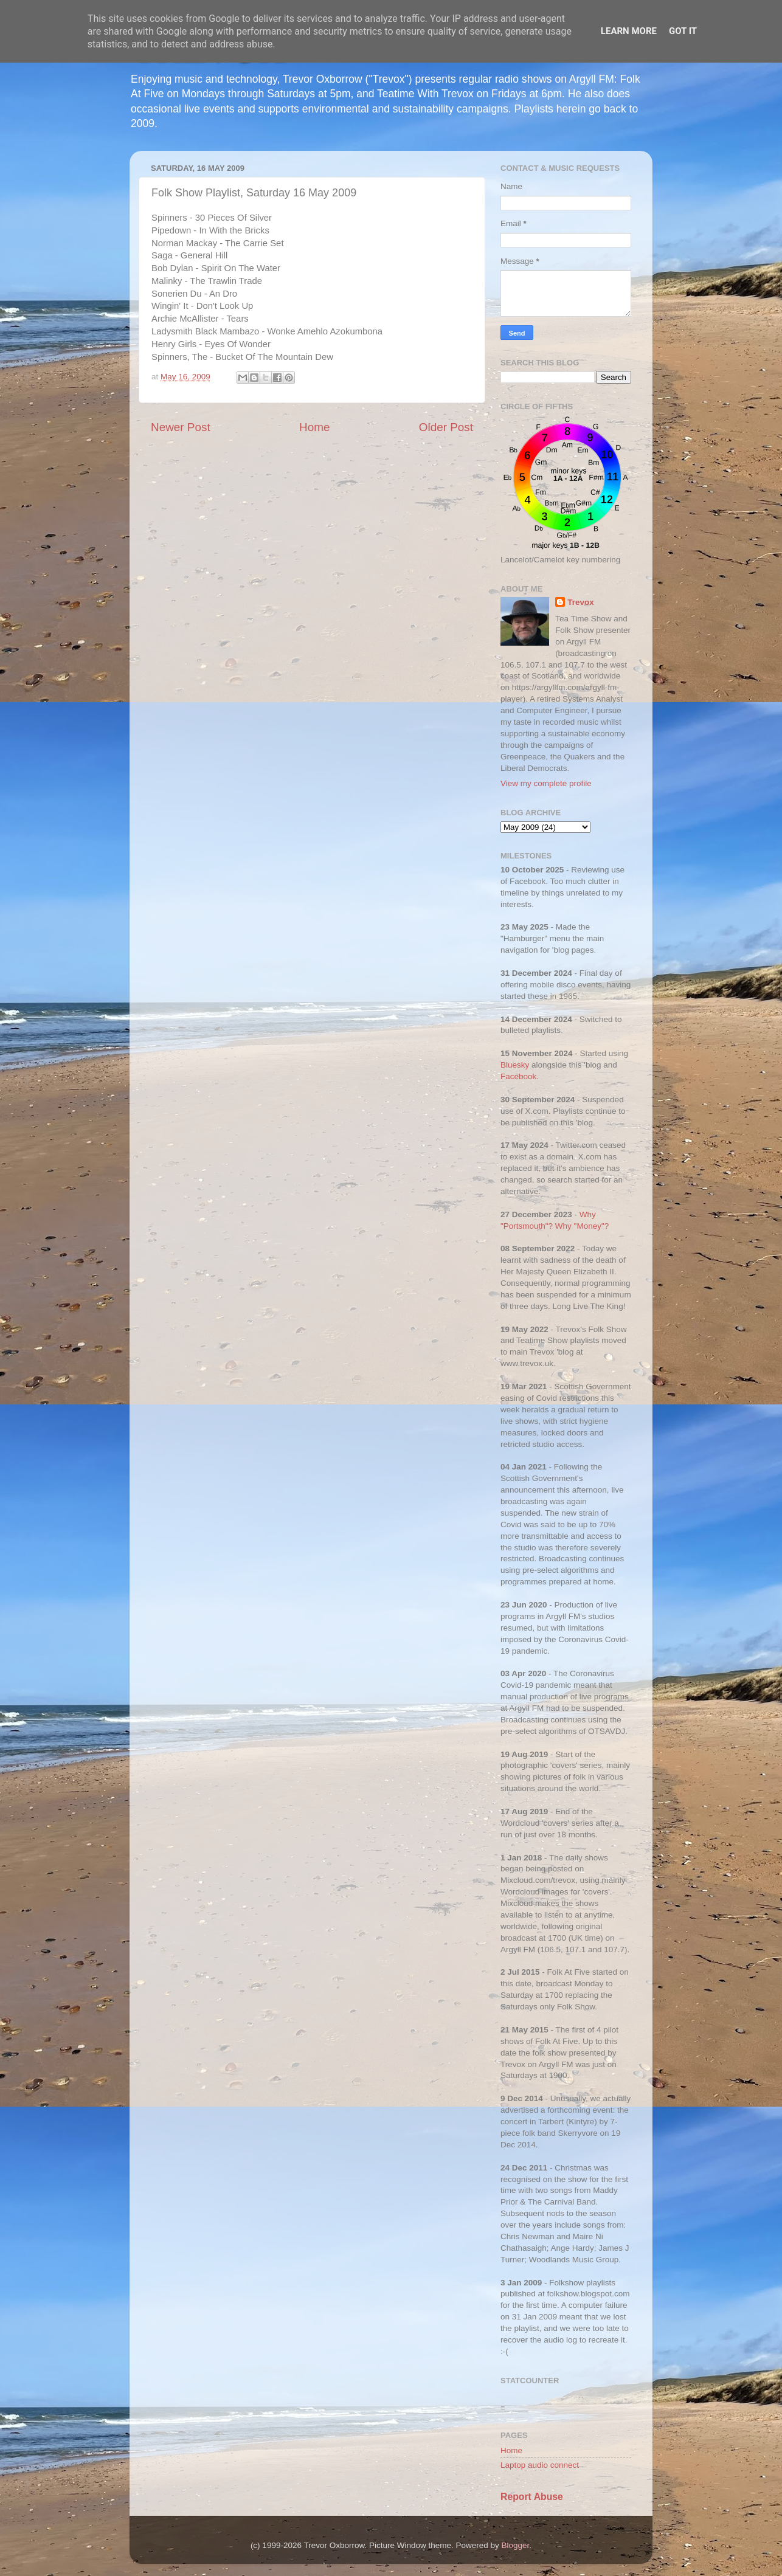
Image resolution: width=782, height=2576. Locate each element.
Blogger (516, 2545)
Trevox (580, 602)
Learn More (629, 31)
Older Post (446, 427)
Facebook (518, 1076)
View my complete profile (546, 783)
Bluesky (514, 1064)
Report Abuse (531, 2496)
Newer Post (180, 427)
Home (314, 427)
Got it (683, 31)
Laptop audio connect (539, 2465)
